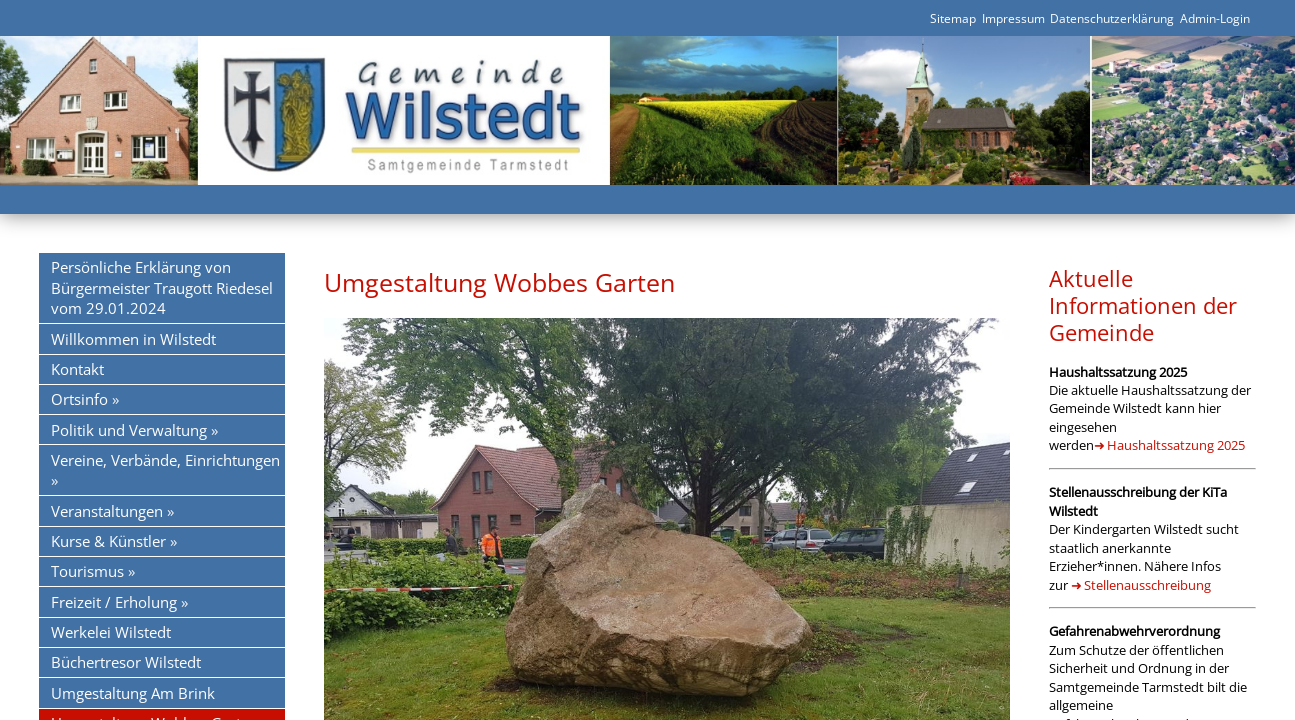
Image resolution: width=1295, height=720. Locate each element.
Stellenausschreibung (1147, 585)
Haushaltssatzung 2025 (1176, 445)
